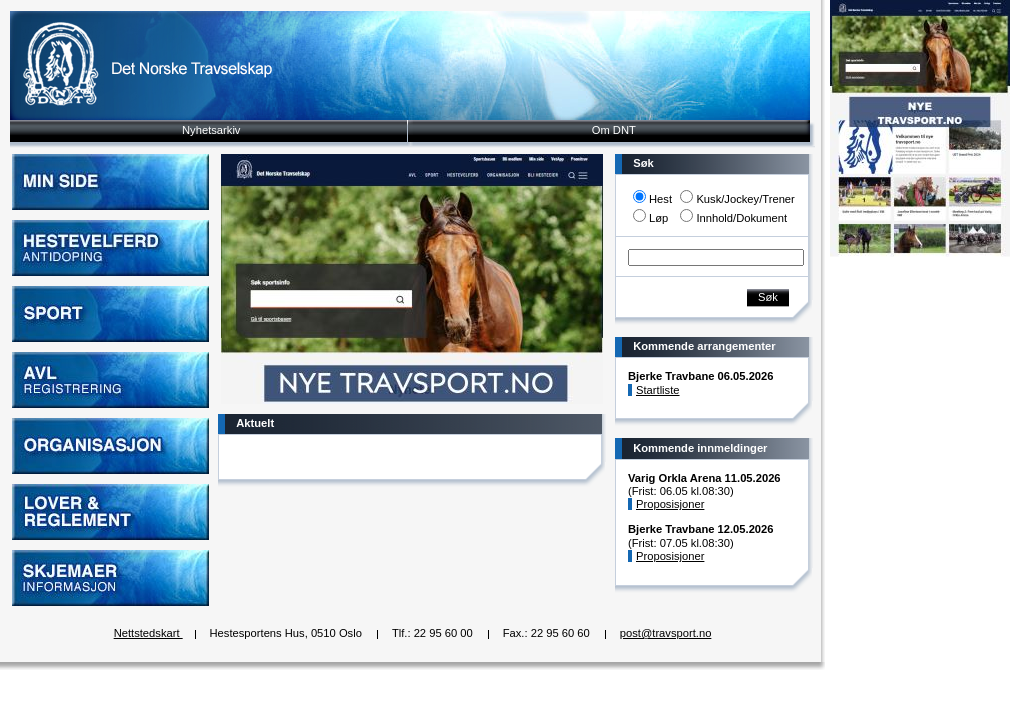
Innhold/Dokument (741, 218)
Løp (658, 218)
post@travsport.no (666, 633)
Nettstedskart (148, 633)
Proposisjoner (670, 504)
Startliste (658, 390)
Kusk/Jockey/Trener (745, 199)
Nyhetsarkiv (211, 130)
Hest (660, 199)
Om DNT (614, 130)
